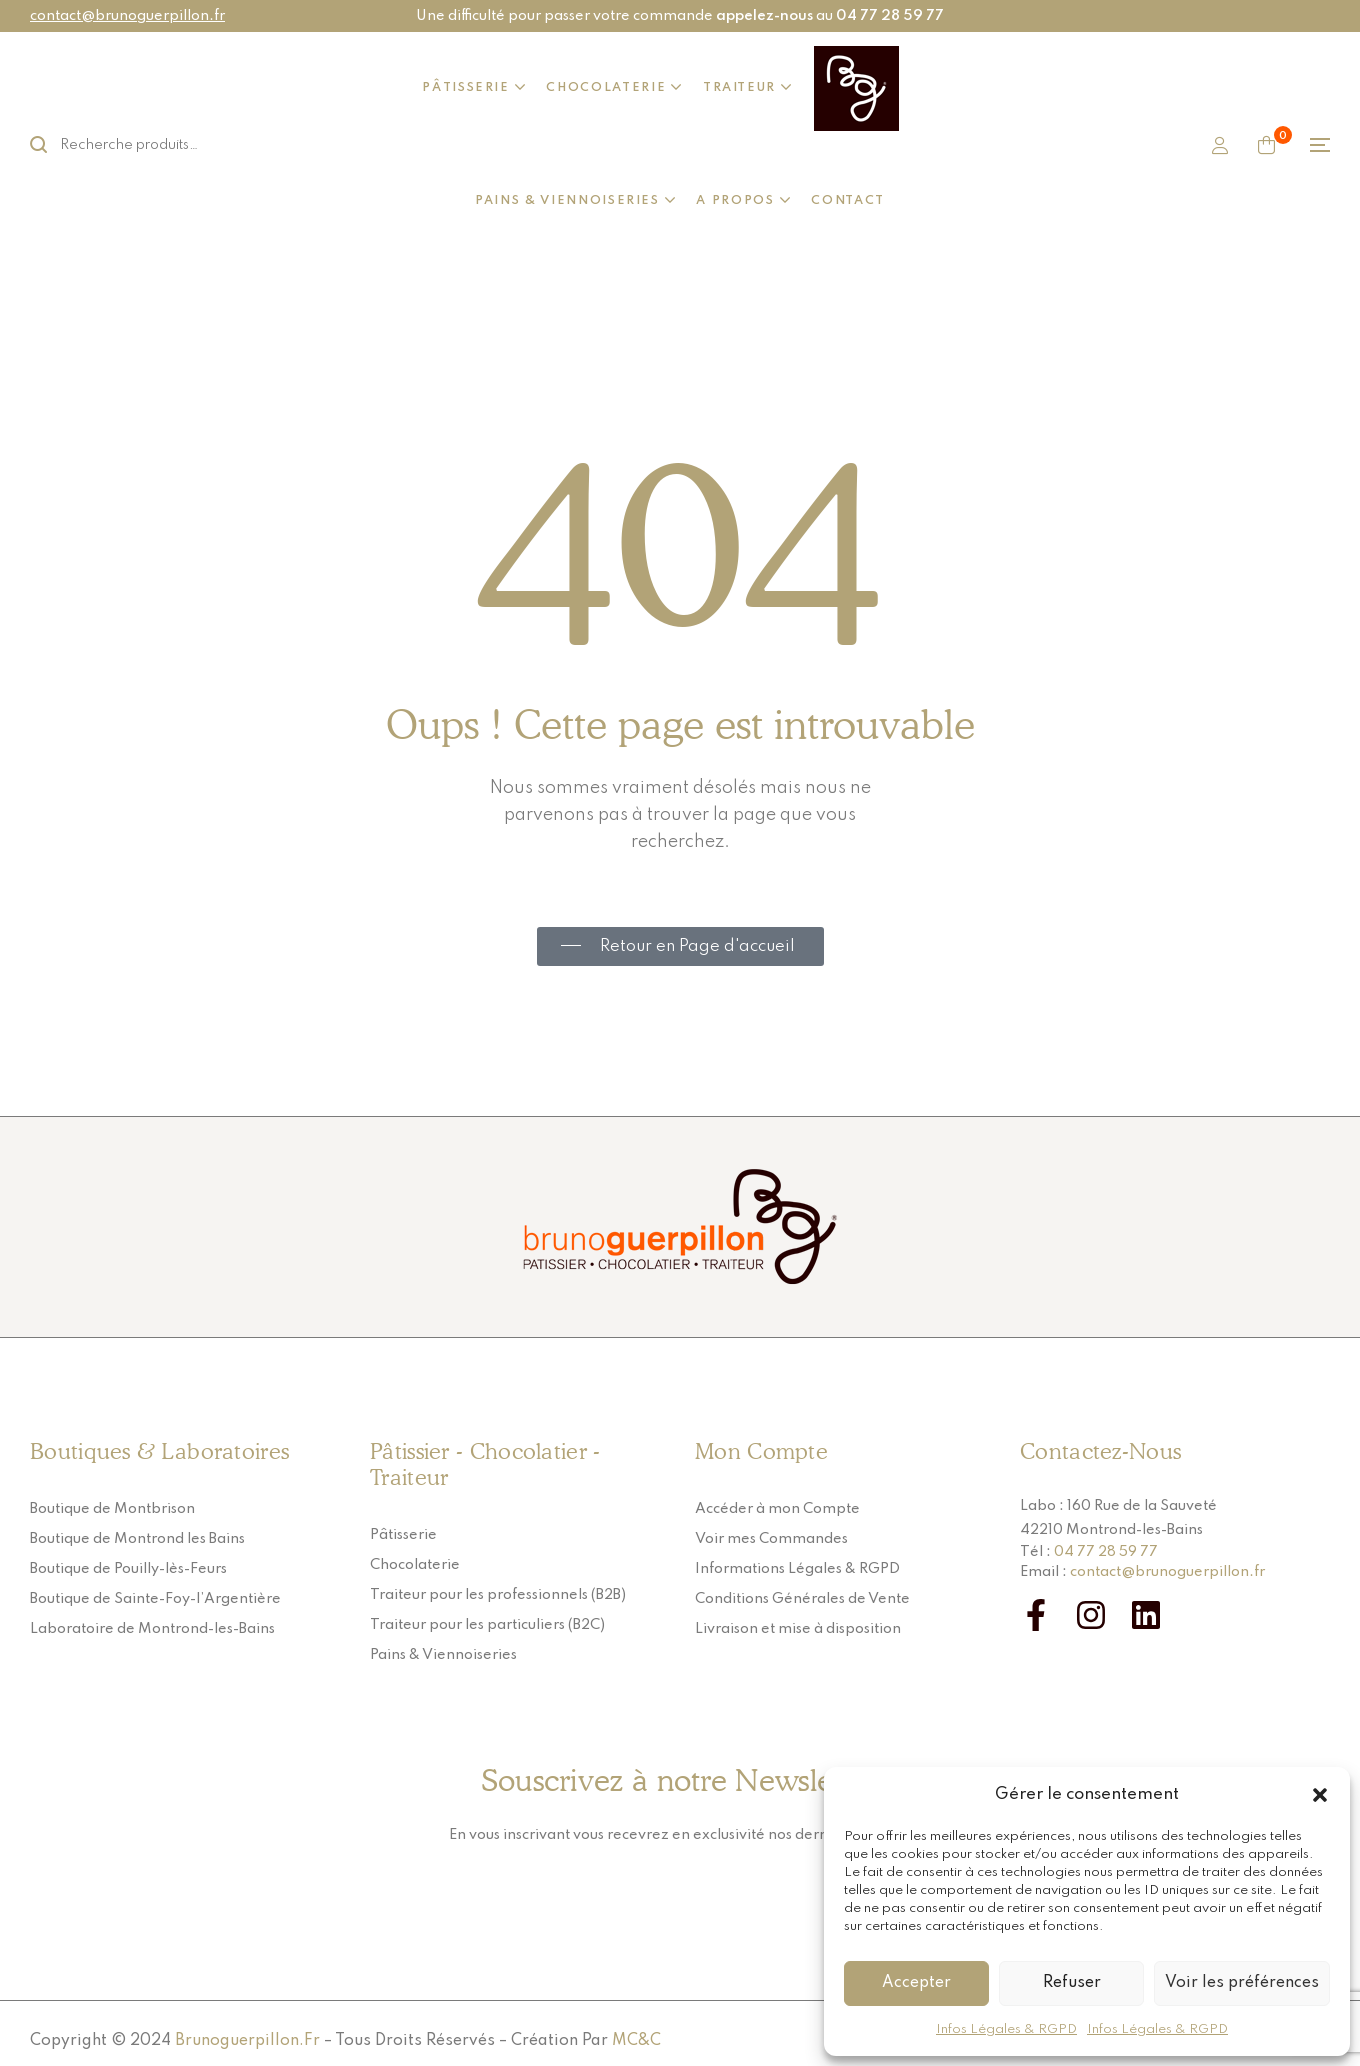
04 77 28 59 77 (1106, 1552)
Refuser (1072, 1983)
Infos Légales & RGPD (1006, 2029)
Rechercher (50, 145)
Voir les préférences (1242, 1983)
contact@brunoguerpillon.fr (127, 16)
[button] (1320, 1795)
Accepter (916, 1983)
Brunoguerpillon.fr (247, 2041)
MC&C (636, 2041)
